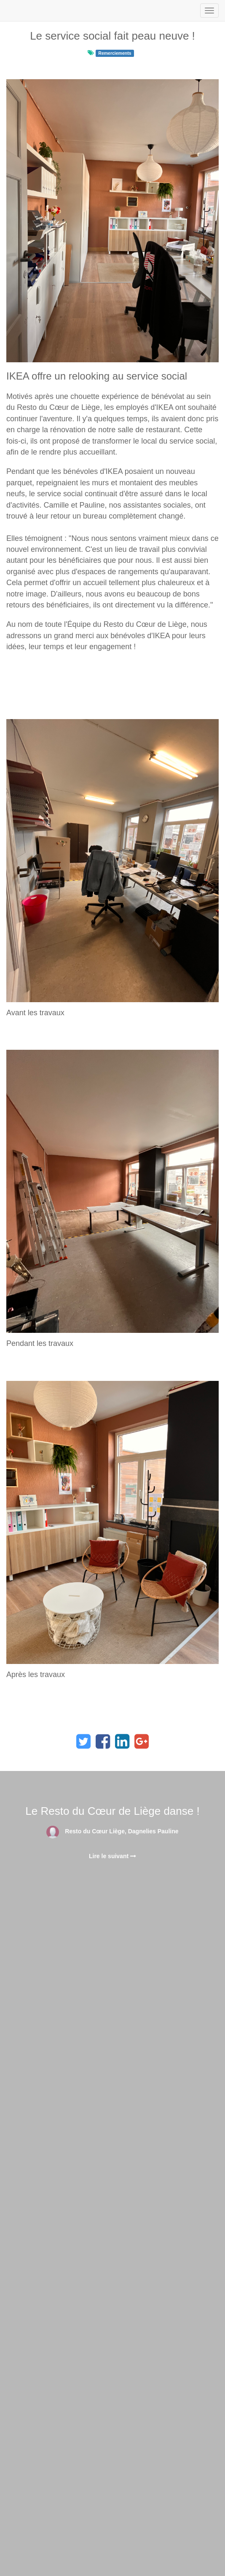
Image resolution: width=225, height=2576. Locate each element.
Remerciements (114, 53)
